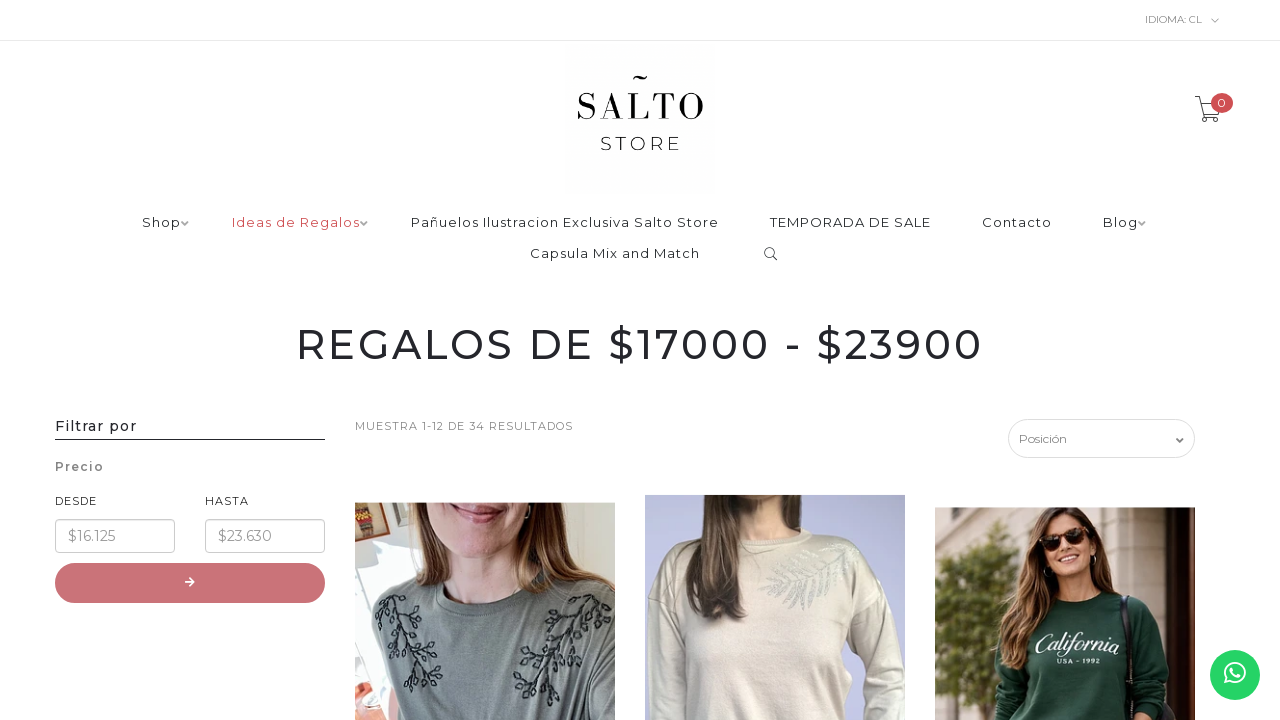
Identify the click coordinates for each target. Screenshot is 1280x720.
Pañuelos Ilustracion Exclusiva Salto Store (565, 223)
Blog (1120, 223)
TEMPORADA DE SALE (850, 223)
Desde (76, 501)
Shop (161, 223)
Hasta (227, 501)
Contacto (1017, 223)
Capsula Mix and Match (615, 254)
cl (1182, 20)
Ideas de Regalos (296, 223)
